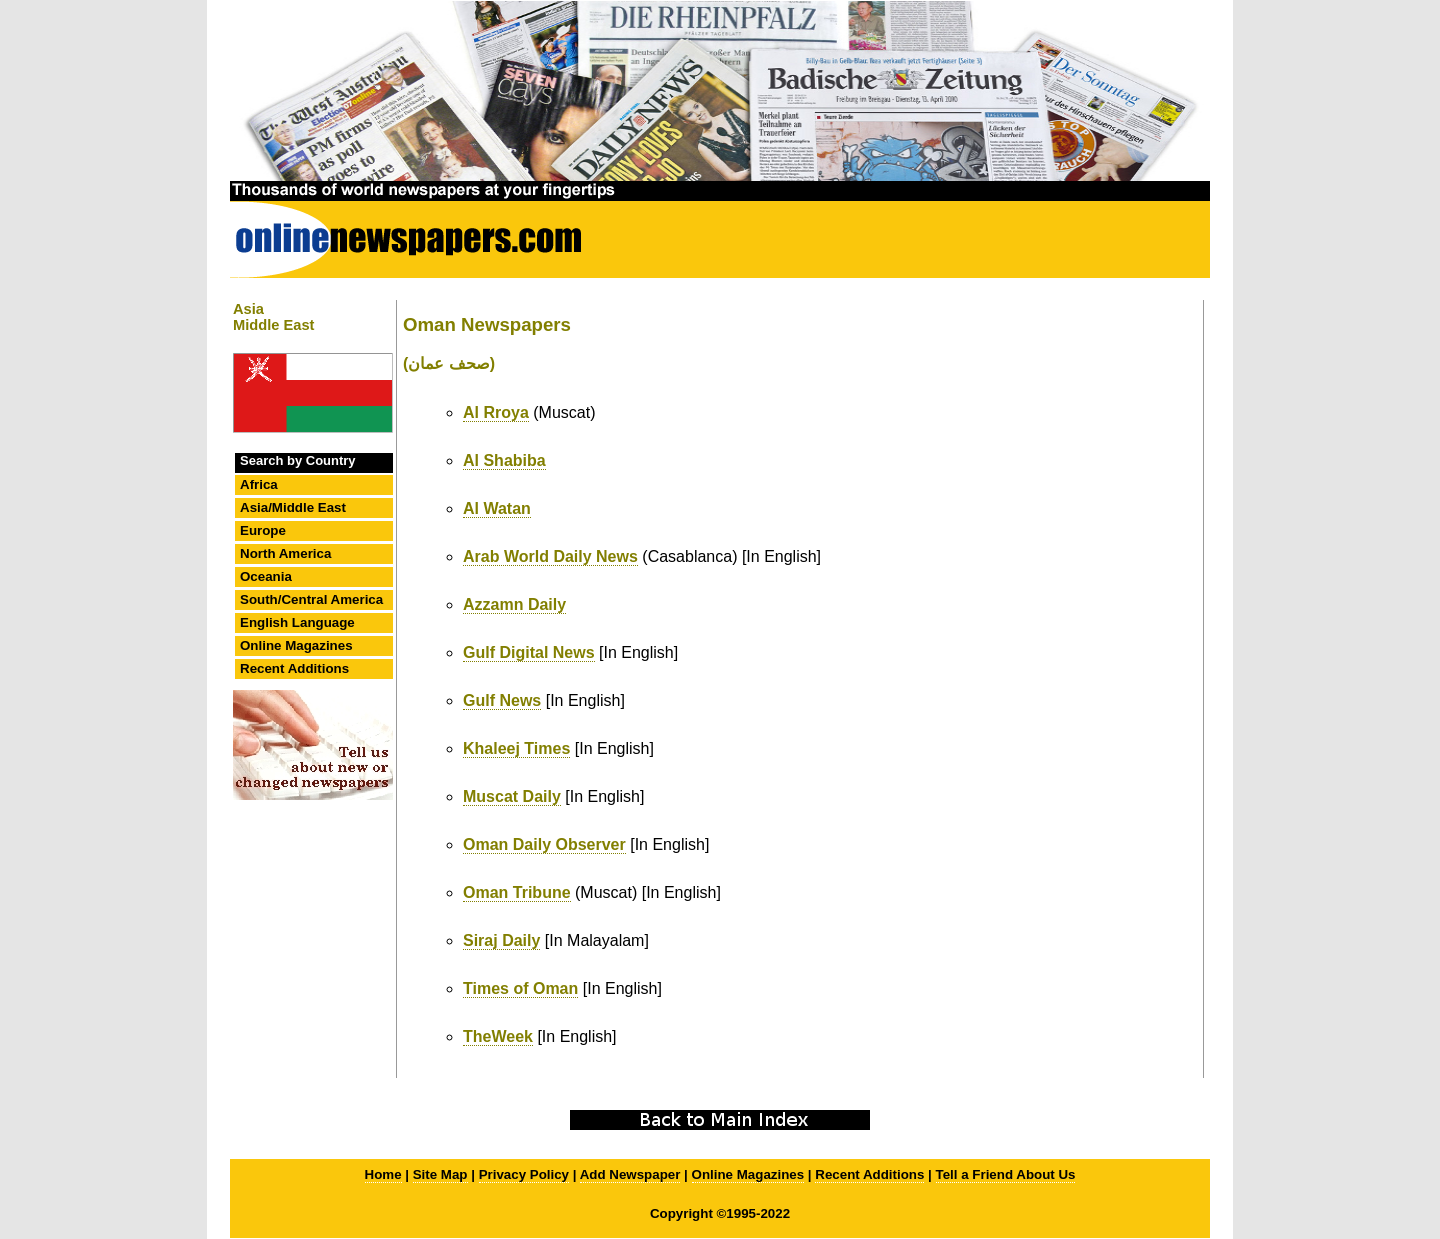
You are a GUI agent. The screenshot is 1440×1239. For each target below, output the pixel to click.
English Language (297, 622)
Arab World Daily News (550, 556)
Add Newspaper (630, 1174)
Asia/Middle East (293, 507)
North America (285, 553)
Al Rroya (496, 412)
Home (383, 1174)
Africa (259, 484)
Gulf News (502, 700)
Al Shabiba (504, 460)
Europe (263, 530)
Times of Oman (520, 988)
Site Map (440, 1174)
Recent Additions (294, 668)
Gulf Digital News (529, 652)
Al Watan (497, 508)
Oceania (266, 576)
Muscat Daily (512, 796)
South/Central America (311, 599)
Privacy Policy (524, 1174)
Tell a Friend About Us (1006, 1174)
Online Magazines (296, 645)
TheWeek (498, 1036)
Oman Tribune (517, 892)
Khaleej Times (516, 748)
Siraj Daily (501, 940)
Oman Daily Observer (544, 844)
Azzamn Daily (514, 604)
